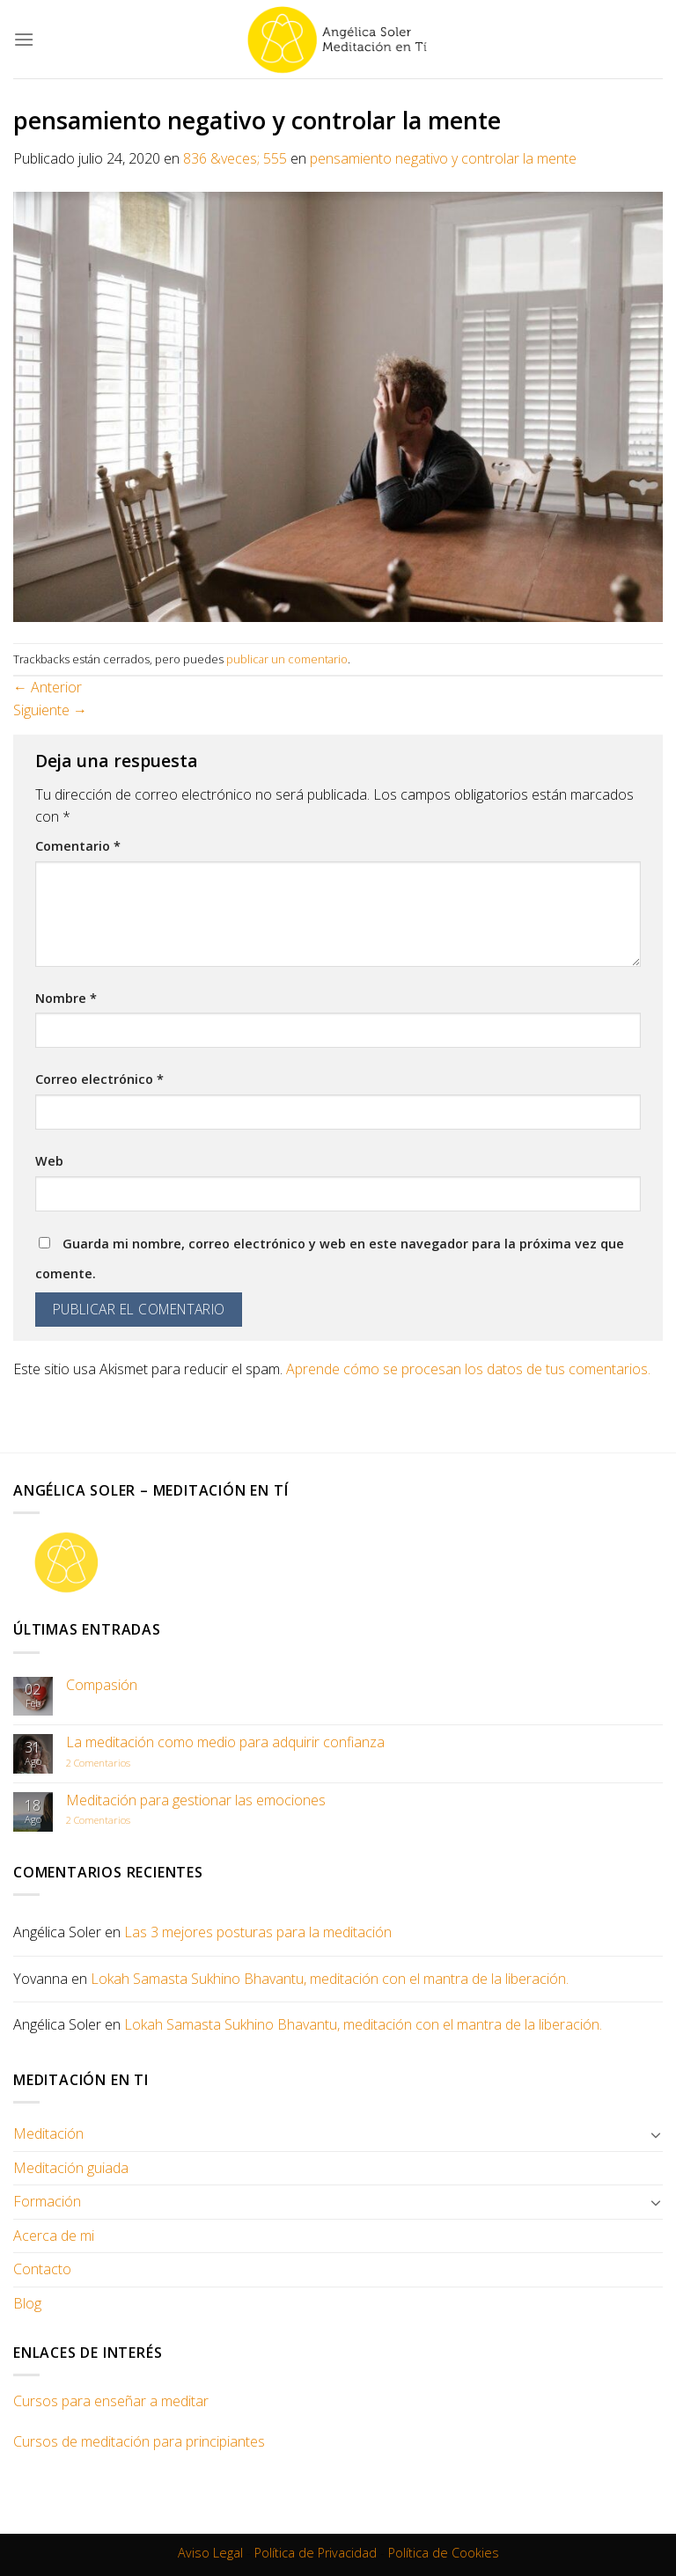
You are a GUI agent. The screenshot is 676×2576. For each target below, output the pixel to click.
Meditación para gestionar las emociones (196, 1800)
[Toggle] (656, 2134)
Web (49, 1161)
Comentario (78, 846)
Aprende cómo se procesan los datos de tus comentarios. (468, 1369)
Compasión (101, 1685)
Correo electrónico (99, 1079)
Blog (27, 2303)
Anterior (47, 687)
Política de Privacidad (315, 2552)
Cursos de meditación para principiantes (139, 2441)
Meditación (48, 2133)
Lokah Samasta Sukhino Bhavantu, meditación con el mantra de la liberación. (330, 1978)
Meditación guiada (71, 2167)
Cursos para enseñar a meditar (111, 2401)
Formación (47, 2201)
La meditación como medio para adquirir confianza (225, 1742)
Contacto (42, 2269)
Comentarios (98, 1762)
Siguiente (50, 710)
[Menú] (23, 39)
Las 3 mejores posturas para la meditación (258, 1932)
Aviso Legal (210, 2552)
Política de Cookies (443, 2552)
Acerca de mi (53, 2235)
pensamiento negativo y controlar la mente (443, 158)
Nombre (66, 998)
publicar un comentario (287, 659)
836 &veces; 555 (235, 158)
